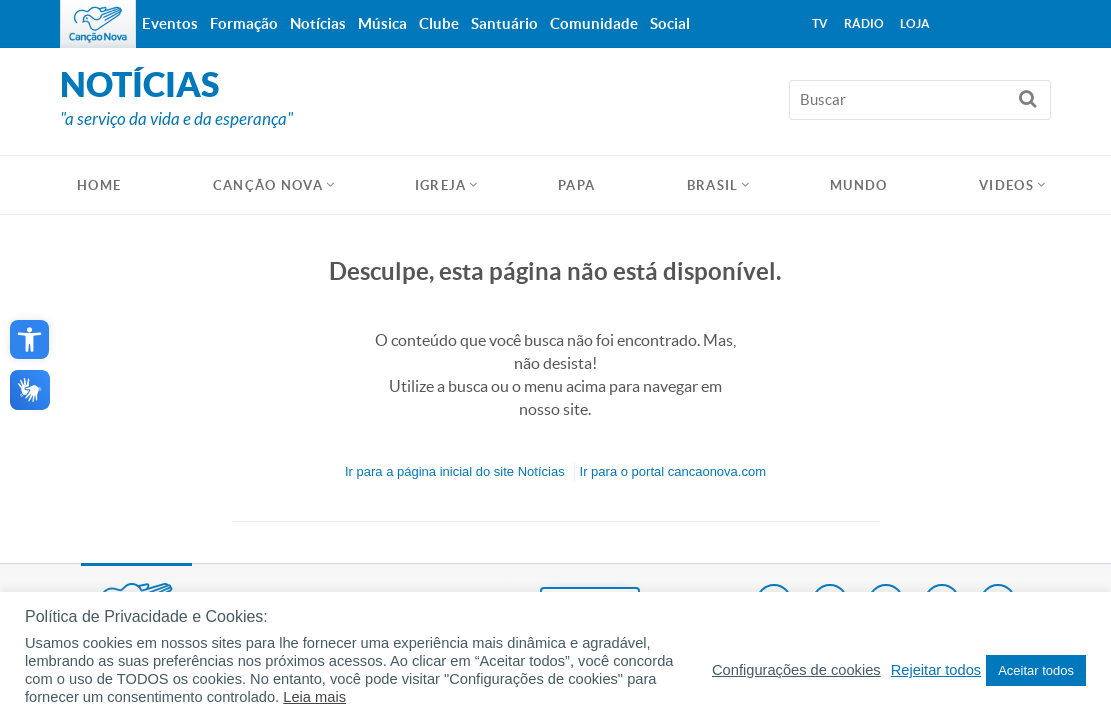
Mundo (859, 185)
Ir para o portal (673, 471)
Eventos (170, 23)
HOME (99, 185)
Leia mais (314, 697)
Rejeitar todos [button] (936, 670)
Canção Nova (268, 185)
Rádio (864, 23)
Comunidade (594, 23)
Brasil (713, 185)
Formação (244, 23)
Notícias (318, 23)
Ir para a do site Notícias (455, 471)
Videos (1006, 185)
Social (670, 23)
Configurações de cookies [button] (796, 670)
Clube (439, 23)
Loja (915, 23)
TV (820, 23)
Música (382, 23)
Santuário (504, 23)
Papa (576, 185)
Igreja (441, 185)
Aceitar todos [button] (1036, 670)
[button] (29, 339)
